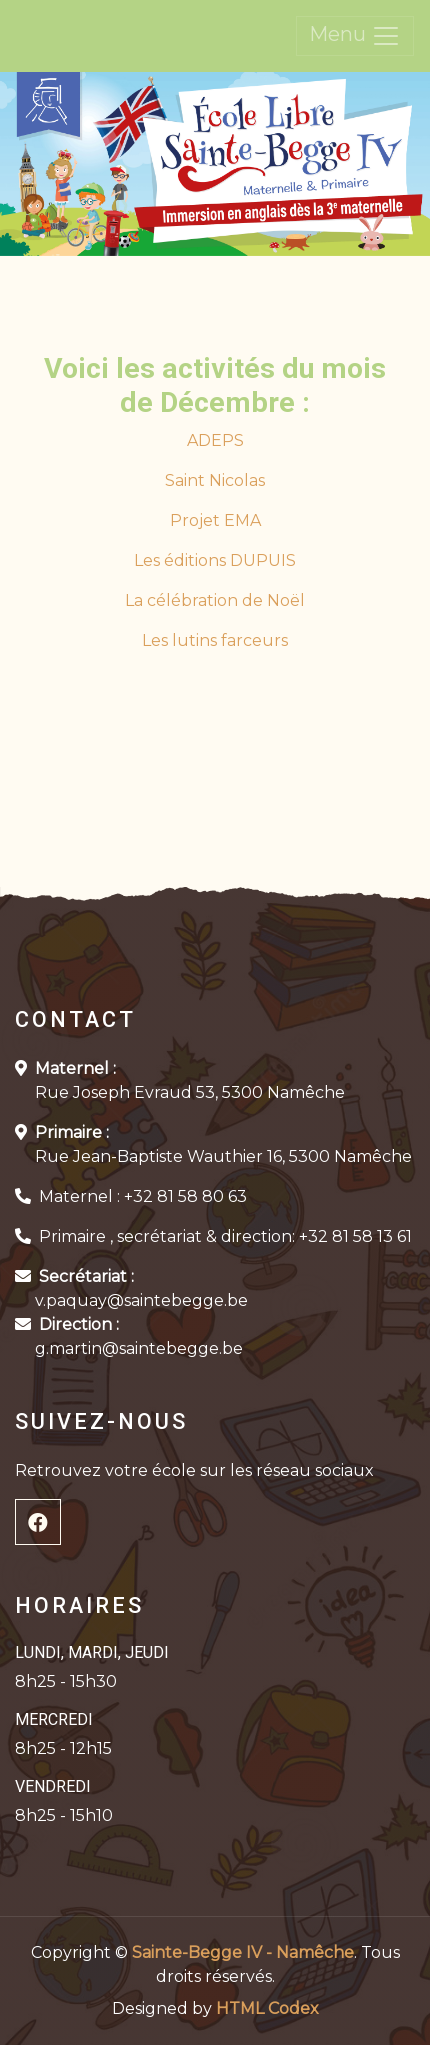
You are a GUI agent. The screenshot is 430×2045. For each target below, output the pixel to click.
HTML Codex (267, 2008)
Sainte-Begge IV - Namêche (243, 1952)
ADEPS (215, 440)
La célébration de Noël (215, 600)
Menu (355, 36)
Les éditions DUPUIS (215, 560)
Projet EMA (215, 520)
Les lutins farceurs (215, 640)
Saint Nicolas (215, 480)
